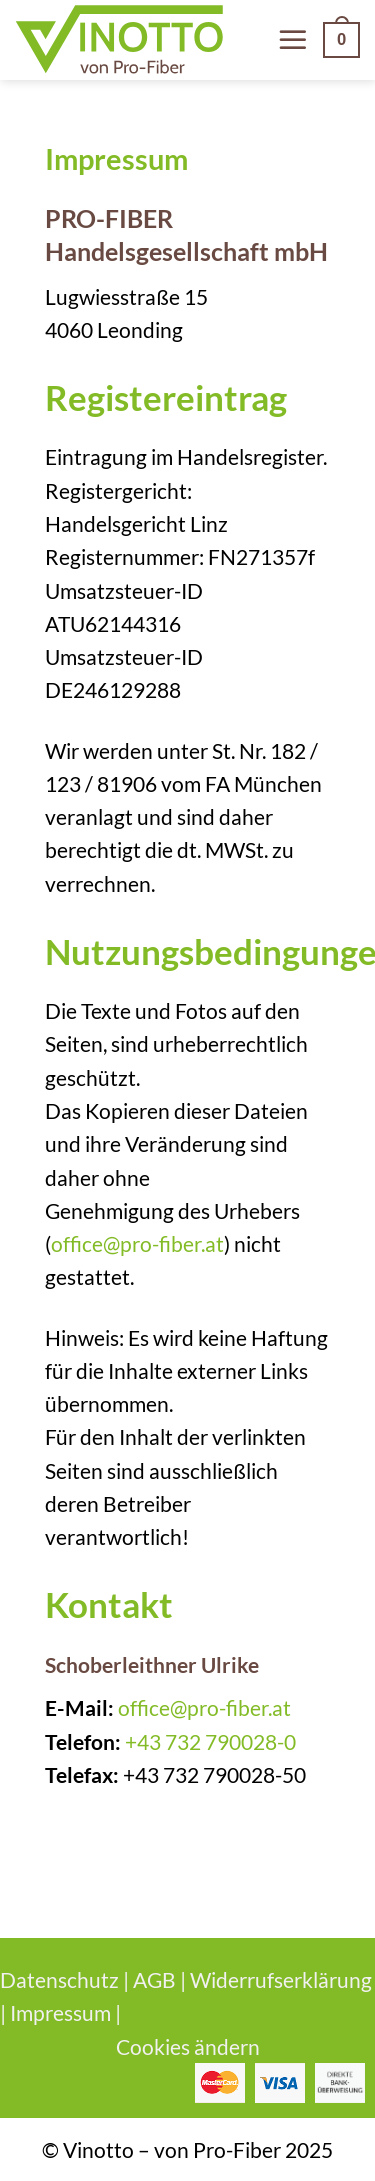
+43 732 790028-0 (210, 1741)
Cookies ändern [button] (188, 2046)
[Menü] (293, 40)
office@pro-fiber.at (137, 1243)
